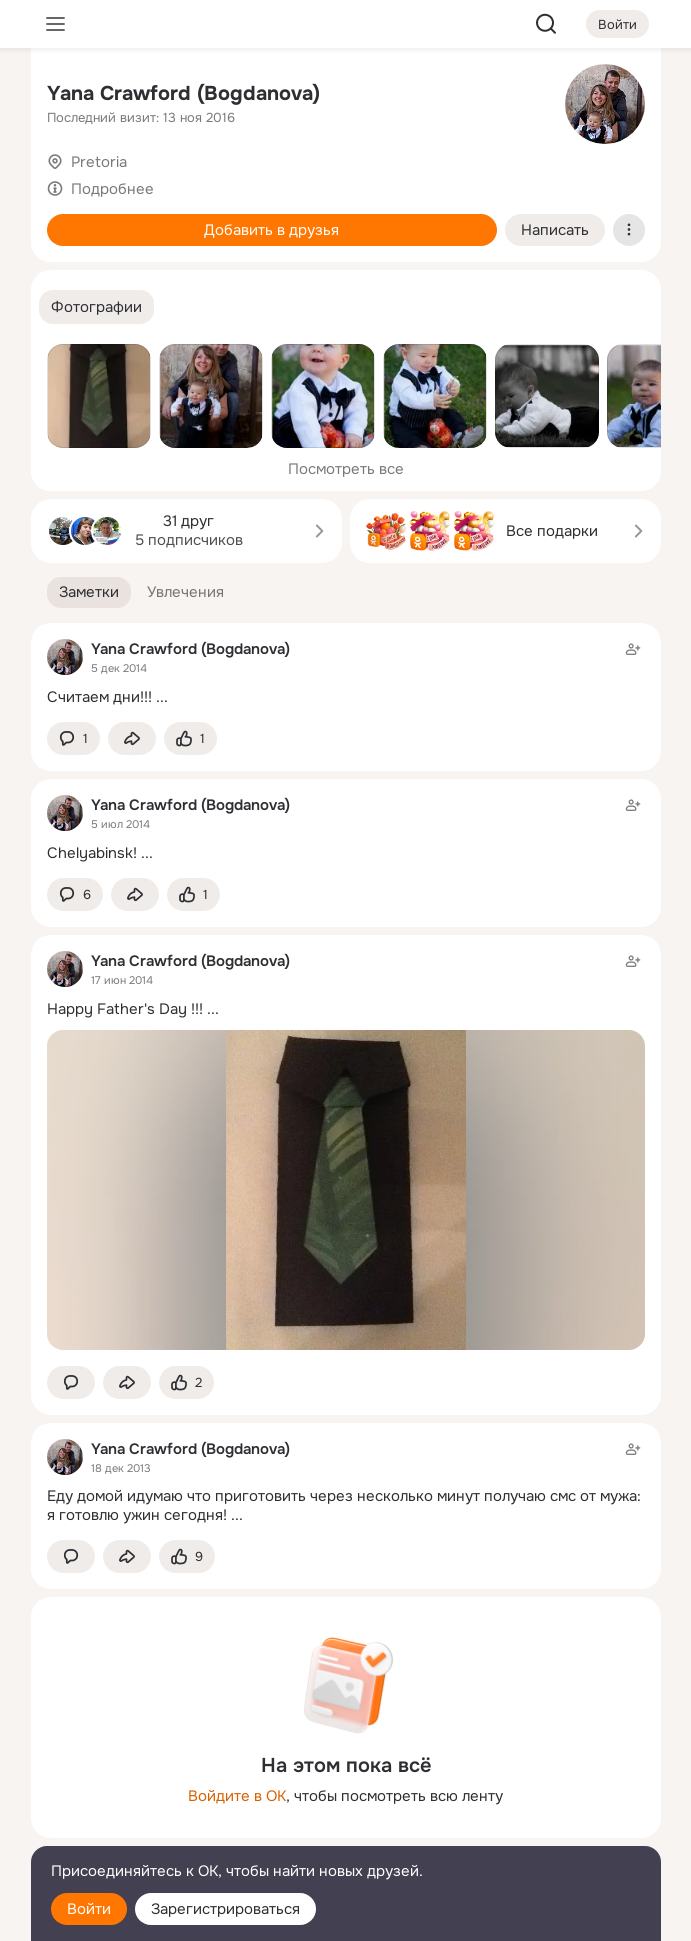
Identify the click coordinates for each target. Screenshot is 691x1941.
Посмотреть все (346, 469)
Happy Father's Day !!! (125, 1009)
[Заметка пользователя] (346, 672)
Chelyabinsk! (92, 853)
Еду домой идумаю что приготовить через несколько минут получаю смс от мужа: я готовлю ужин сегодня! (344, 1505)
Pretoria (99, 162)
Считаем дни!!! (99, 697)
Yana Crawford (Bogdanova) (183, 93)
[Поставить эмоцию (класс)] (190, 738)
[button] (96, 307)
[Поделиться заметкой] (132, 738)
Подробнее (112, 189)
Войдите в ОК (237, 1796)
